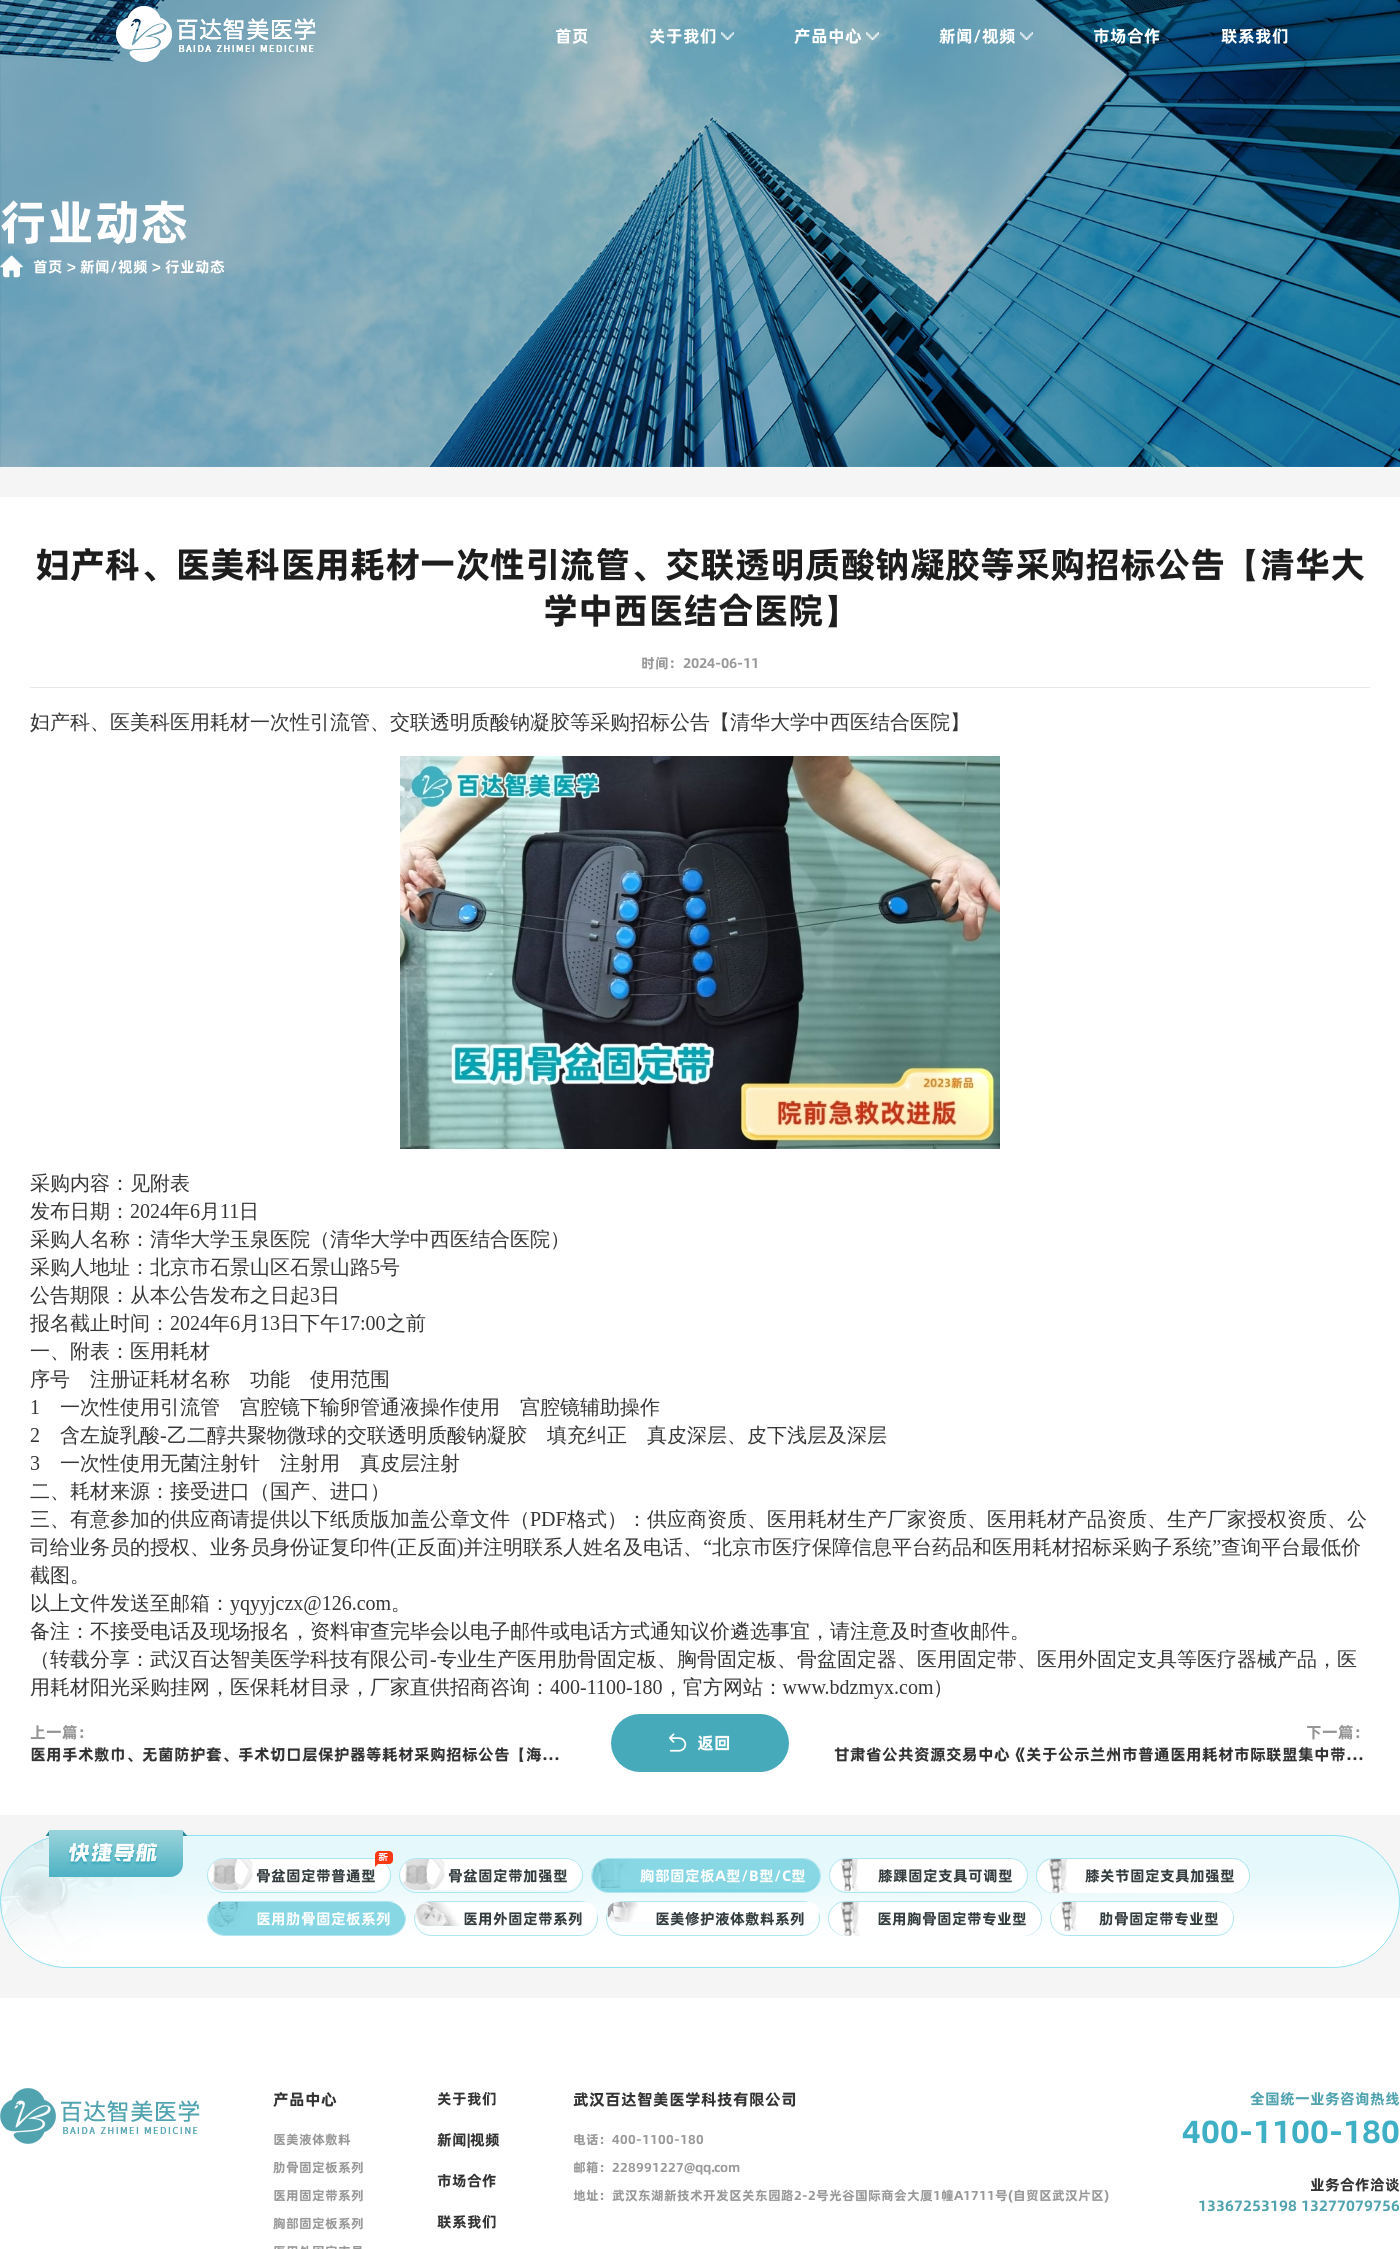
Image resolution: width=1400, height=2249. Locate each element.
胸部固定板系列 (318, 2223)
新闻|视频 (468, 2139)
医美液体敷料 (312, 2139)
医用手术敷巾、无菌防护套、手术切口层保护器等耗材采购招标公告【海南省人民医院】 (298, 1754)
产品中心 (817, 36)
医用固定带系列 (318, 2195)
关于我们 (672, 36)
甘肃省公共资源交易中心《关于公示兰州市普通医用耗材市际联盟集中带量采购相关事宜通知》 (1102, 1754)
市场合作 (1108, 36)
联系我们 (1236, 36)
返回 (700, 1743)
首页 (553, 36)
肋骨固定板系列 (318, 2167)
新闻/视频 (967, 36)
